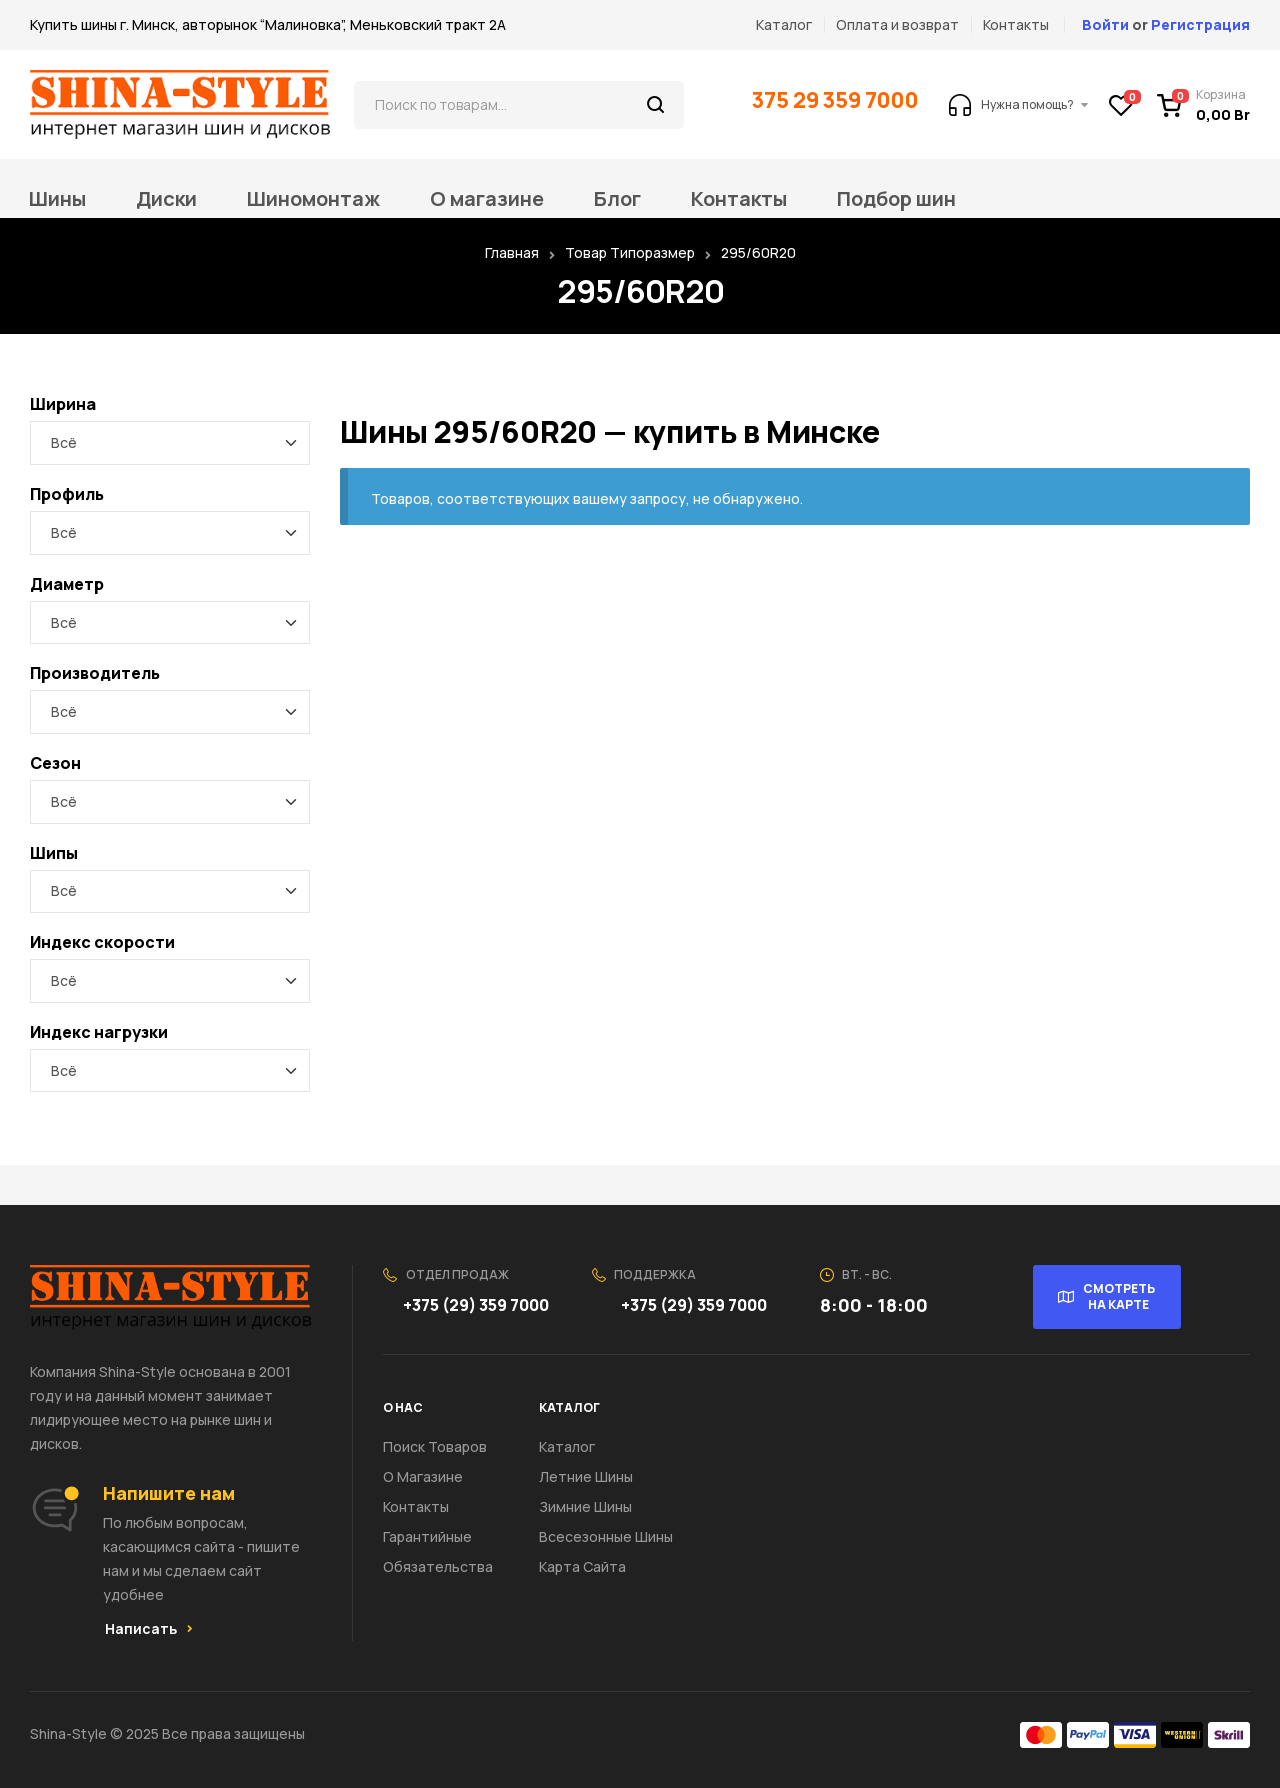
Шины (57, 199)
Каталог (567, 1446)
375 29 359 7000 (836, 100)
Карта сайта (582, 1566)
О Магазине (423, 1476)
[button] (149, 1629)
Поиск (656, 105)
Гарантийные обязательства (438, 1551)
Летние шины (586, 1476)
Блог (617, 199)
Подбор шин (896, 199)
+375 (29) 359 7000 (477, 1305)
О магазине (487, 199)
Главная (512, 252)
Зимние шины (585, 1506)
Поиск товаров (435, 1446)
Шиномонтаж (313, 199)
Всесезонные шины (606, 1536)
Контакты (739, 199)
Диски (166, 199)
